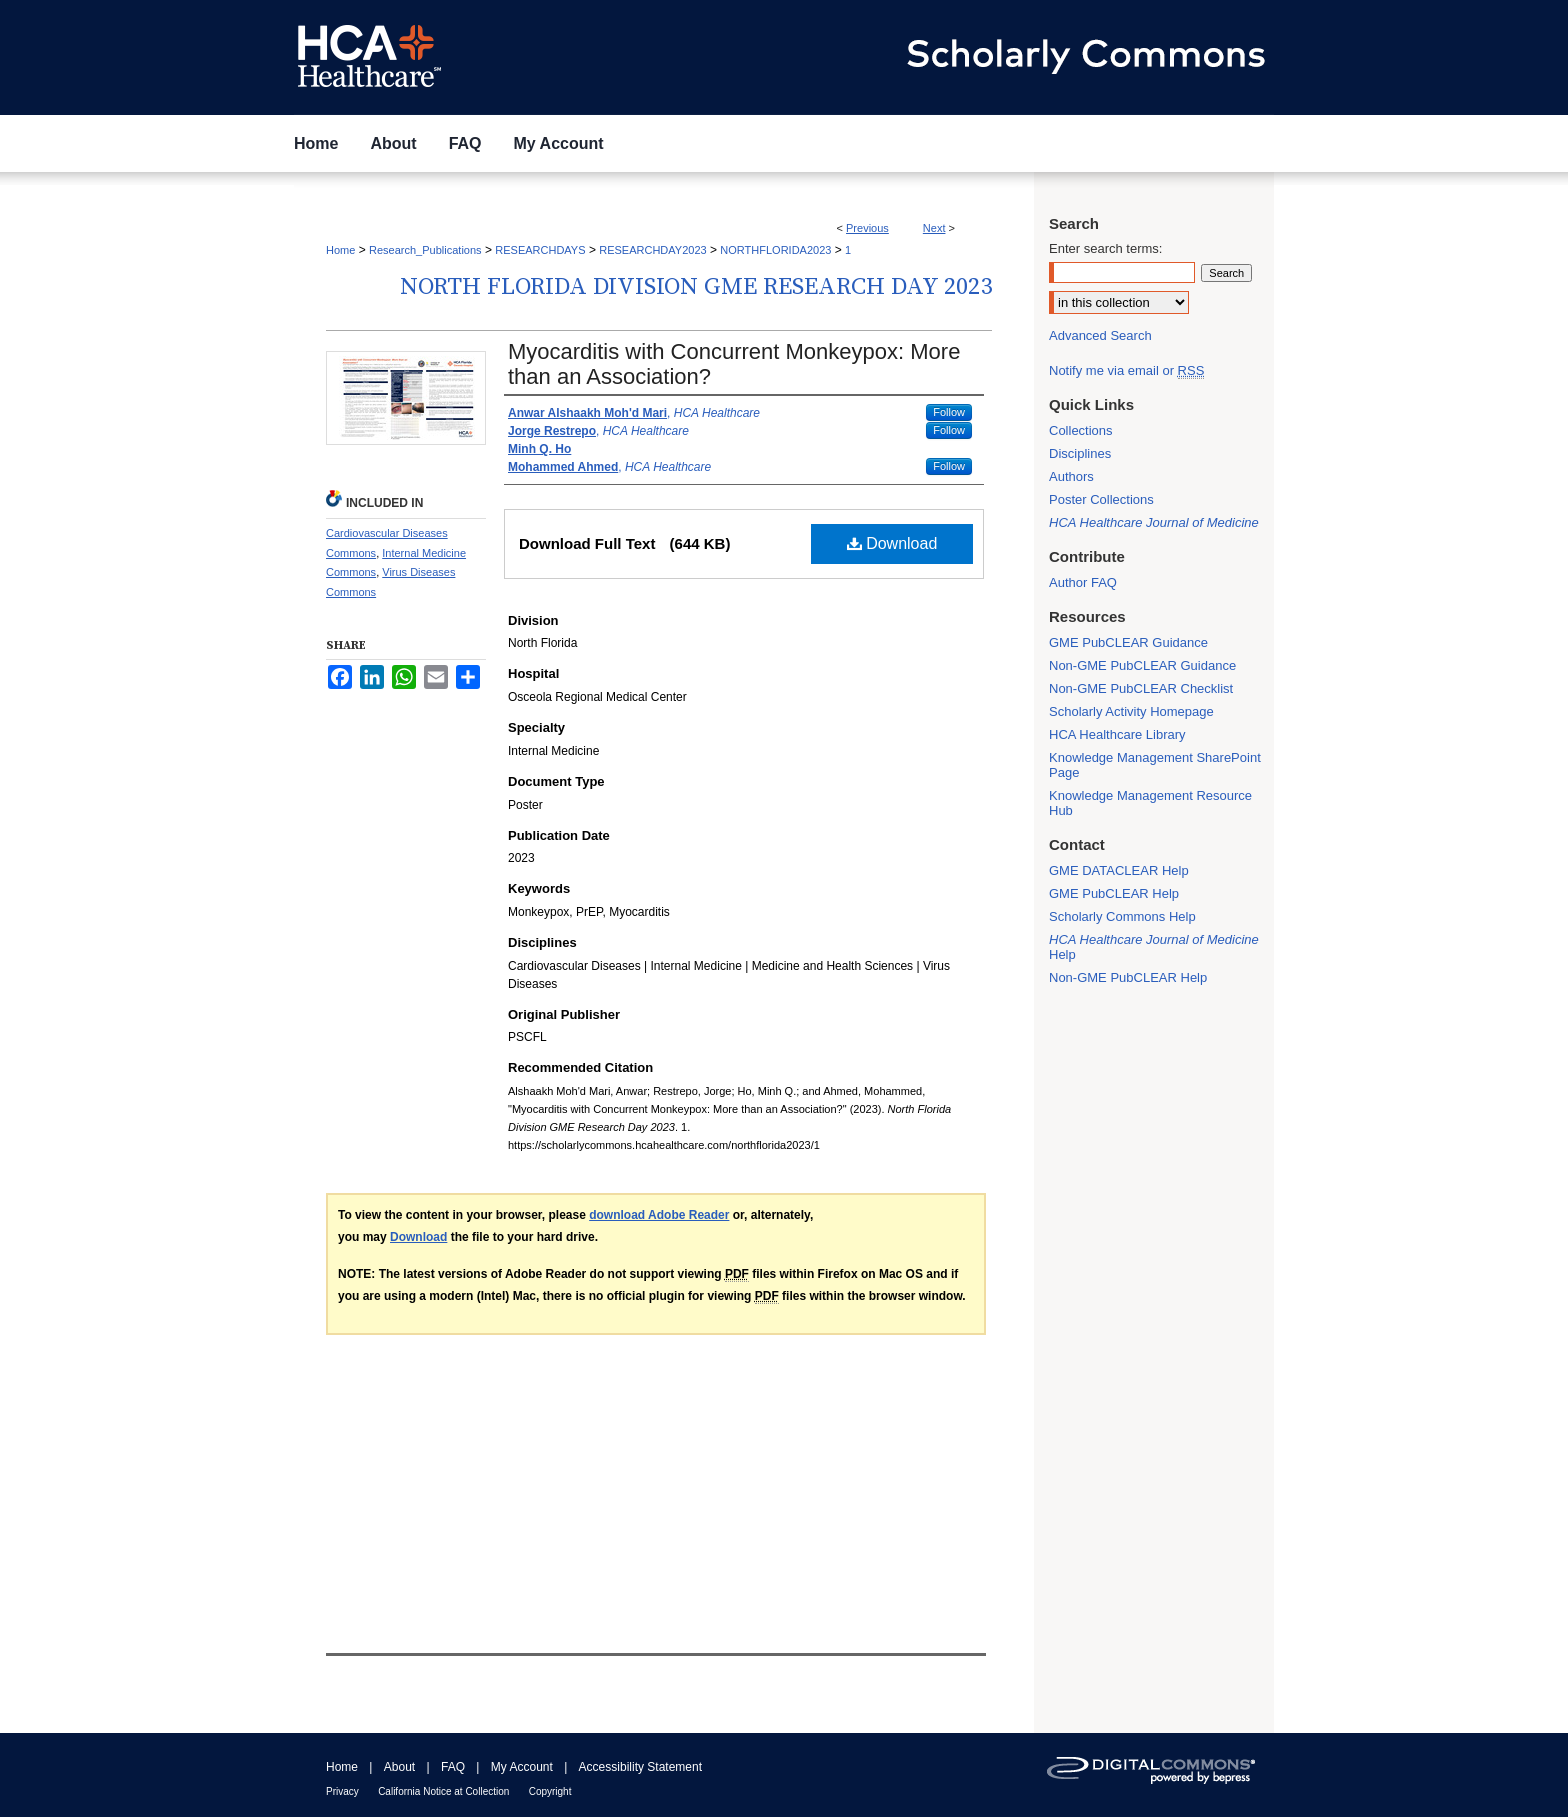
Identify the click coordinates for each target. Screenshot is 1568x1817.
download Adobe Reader (659, 1215)
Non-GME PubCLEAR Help (1128, 977)
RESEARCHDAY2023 (652, 250)
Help (1154, 947)
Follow (949, 412)
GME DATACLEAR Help (1119, 870)
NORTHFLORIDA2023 (775, 250)
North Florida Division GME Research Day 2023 (696, 287)
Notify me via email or (1126, 370)
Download (892, 543)
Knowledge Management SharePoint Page (1155, 765)
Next (934, 228)
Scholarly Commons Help (1122, 916)
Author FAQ (1083, 582)
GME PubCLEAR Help (1114, 893)
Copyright (550, 1791)
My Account (522, 1767)
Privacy (342, 1791)
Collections (1081, 430)
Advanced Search (1100, 335)
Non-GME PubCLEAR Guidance (1142, 665)
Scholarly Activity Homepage (1131, 711)
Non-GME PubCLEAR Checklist (1141, 688)
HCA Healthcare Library (1117, 734)
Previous (867, 228)
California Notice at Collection (443, 1791)
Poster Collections (1101, 499)
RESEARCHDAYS (540, 250)
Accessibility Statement (640, 1767)
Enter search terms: (1105, 248)
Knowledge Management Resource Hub (1150, 803)
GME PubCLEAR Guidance (1128, 642)
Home (340, 250)
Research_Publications (425, 250)
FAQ (453, 1767)
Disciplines (1080, 453)
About (399, 1767)
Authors (1071, 476)
